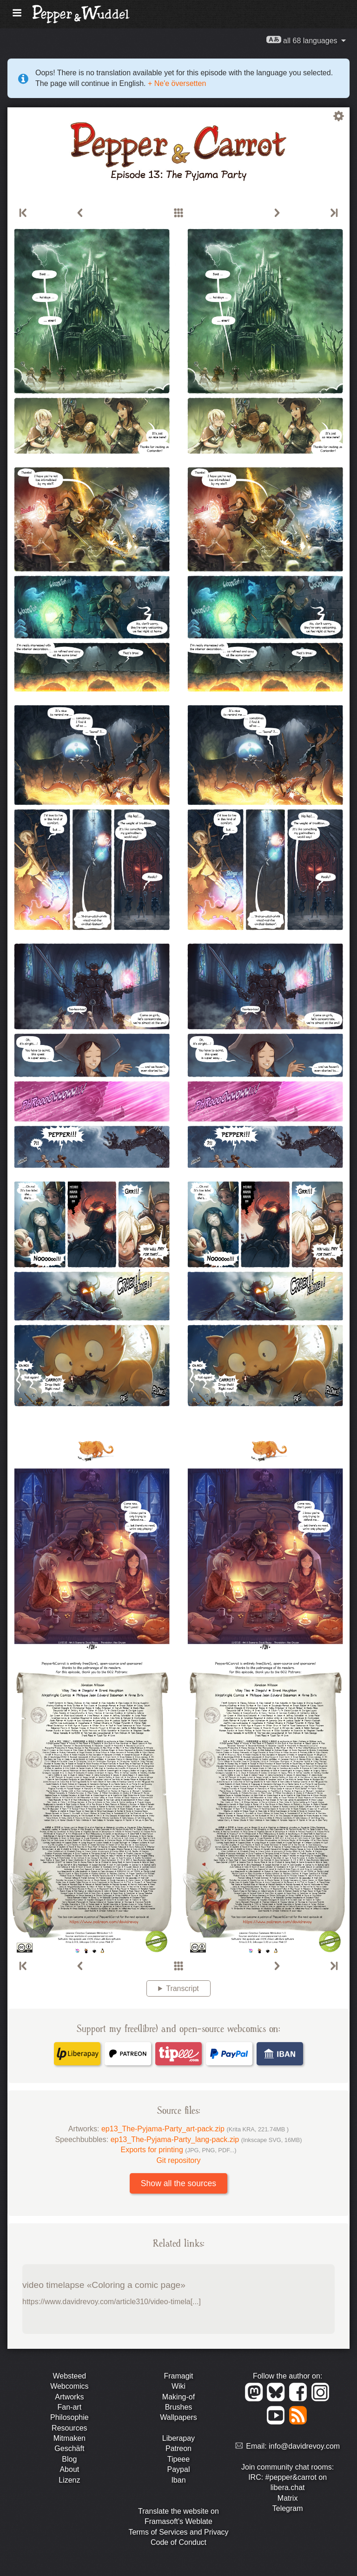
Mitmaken (69, 2438)
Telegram (287, 2508)
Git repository (178, 2160)
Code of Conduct (178, 2542)
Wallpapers (178, 2417)
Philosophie (69, 2417)
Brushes (178, 2407)
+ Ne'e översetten (175, 83)
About (69, 2469)
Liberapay (178, 2438)
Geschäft (69, 2448)
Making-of (178, 2397)
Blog (69, 2459)
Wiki (178, 2386)
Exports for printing (179, 2150)
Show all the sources (178, 2183)
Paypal (178, 2469)
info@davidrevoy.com (304, 2446)
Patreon (178, 2448)
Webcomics (69, 2386)
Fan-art (70, 2407)
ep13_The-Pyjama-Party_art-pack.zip (195, 2129)
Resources (69, 2428)
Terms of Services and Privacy (178, 2532)
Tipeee (178, 2459)
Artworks (69, 2397)
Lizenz (69, 2480)
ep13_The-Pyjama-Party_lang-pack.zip (206, 2139)
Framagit (178, 2376)
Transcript (182, 1988)
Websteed (69, 2376)
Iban (178, 2480)
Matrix (288, 2498)
